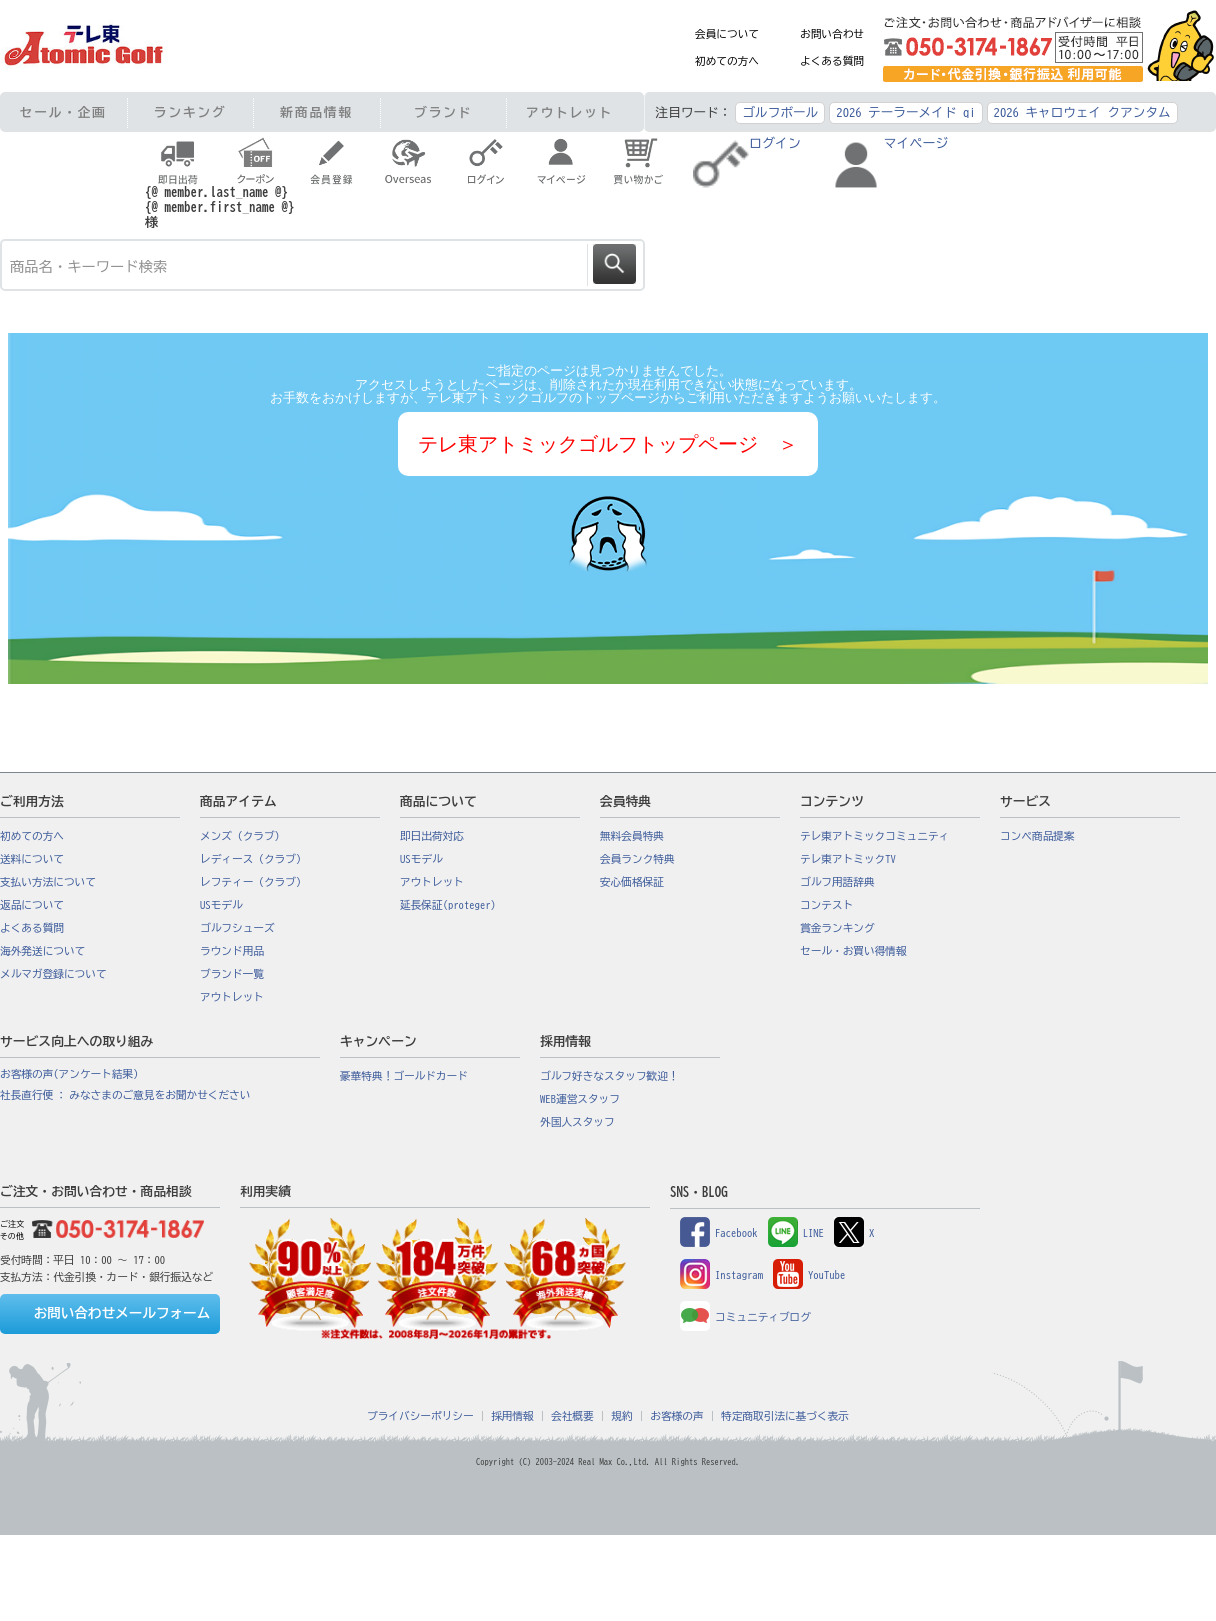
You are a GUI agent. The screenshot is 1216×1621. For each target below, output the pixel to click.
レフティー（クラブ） (253, 882)
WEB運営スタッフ (580, 1099)
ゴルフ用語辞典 (837, 882)
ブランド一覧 (232, 974)
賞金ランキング (837, 928)
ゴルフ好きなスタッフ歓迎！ (609, 1076)
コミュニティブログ (745, 1317)
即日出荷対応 (432, 836)
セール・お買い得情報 (853, 951)
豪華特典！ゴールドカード (404, 1076)
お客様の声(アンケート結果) (69, 1074)
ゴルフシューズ (237, 928)
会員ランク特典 (637, 859)
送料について (32, 859)
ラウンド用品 (232, 951)
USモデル (221, 905)
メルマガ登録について (53, 974)
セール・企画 (63, 112)
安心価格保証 (632, 882)
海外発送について (42, 951)
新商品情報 (316, 112)
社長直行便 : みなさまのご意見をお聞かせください (125, 1095)
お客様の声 (676, 1416)
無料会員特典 (632, 836)
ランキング (190, 112)
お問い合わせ (832, 34)
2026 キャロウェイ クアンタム (1082, 112)
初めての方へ (727, 61)
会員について (727, 34)
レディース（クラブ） (253, 859)
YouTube (809, 1275)
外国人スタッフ (577, 1122)
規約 (621, 1416)
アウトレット (569, 112)
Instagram (721, 1275)
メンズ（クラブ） (242, 836)
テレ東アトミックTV (848, 859)
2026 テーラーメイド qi (905, 112)
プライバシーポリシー (420, 1416)
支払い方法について (48, 882)
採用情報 (512, 1416)
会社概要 (572, 1416)
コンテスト (826, 905)
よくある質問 (832, 61)
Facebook (719, 1233)
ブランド (443, 112)
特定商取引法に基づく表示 (785, 1416)
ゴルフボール (780, 112)
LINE (796, 1233)
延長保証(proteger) (448, 905)
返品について (32, 905)
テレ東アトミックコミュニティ (874, 836)
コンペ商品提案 (1037, 836)
